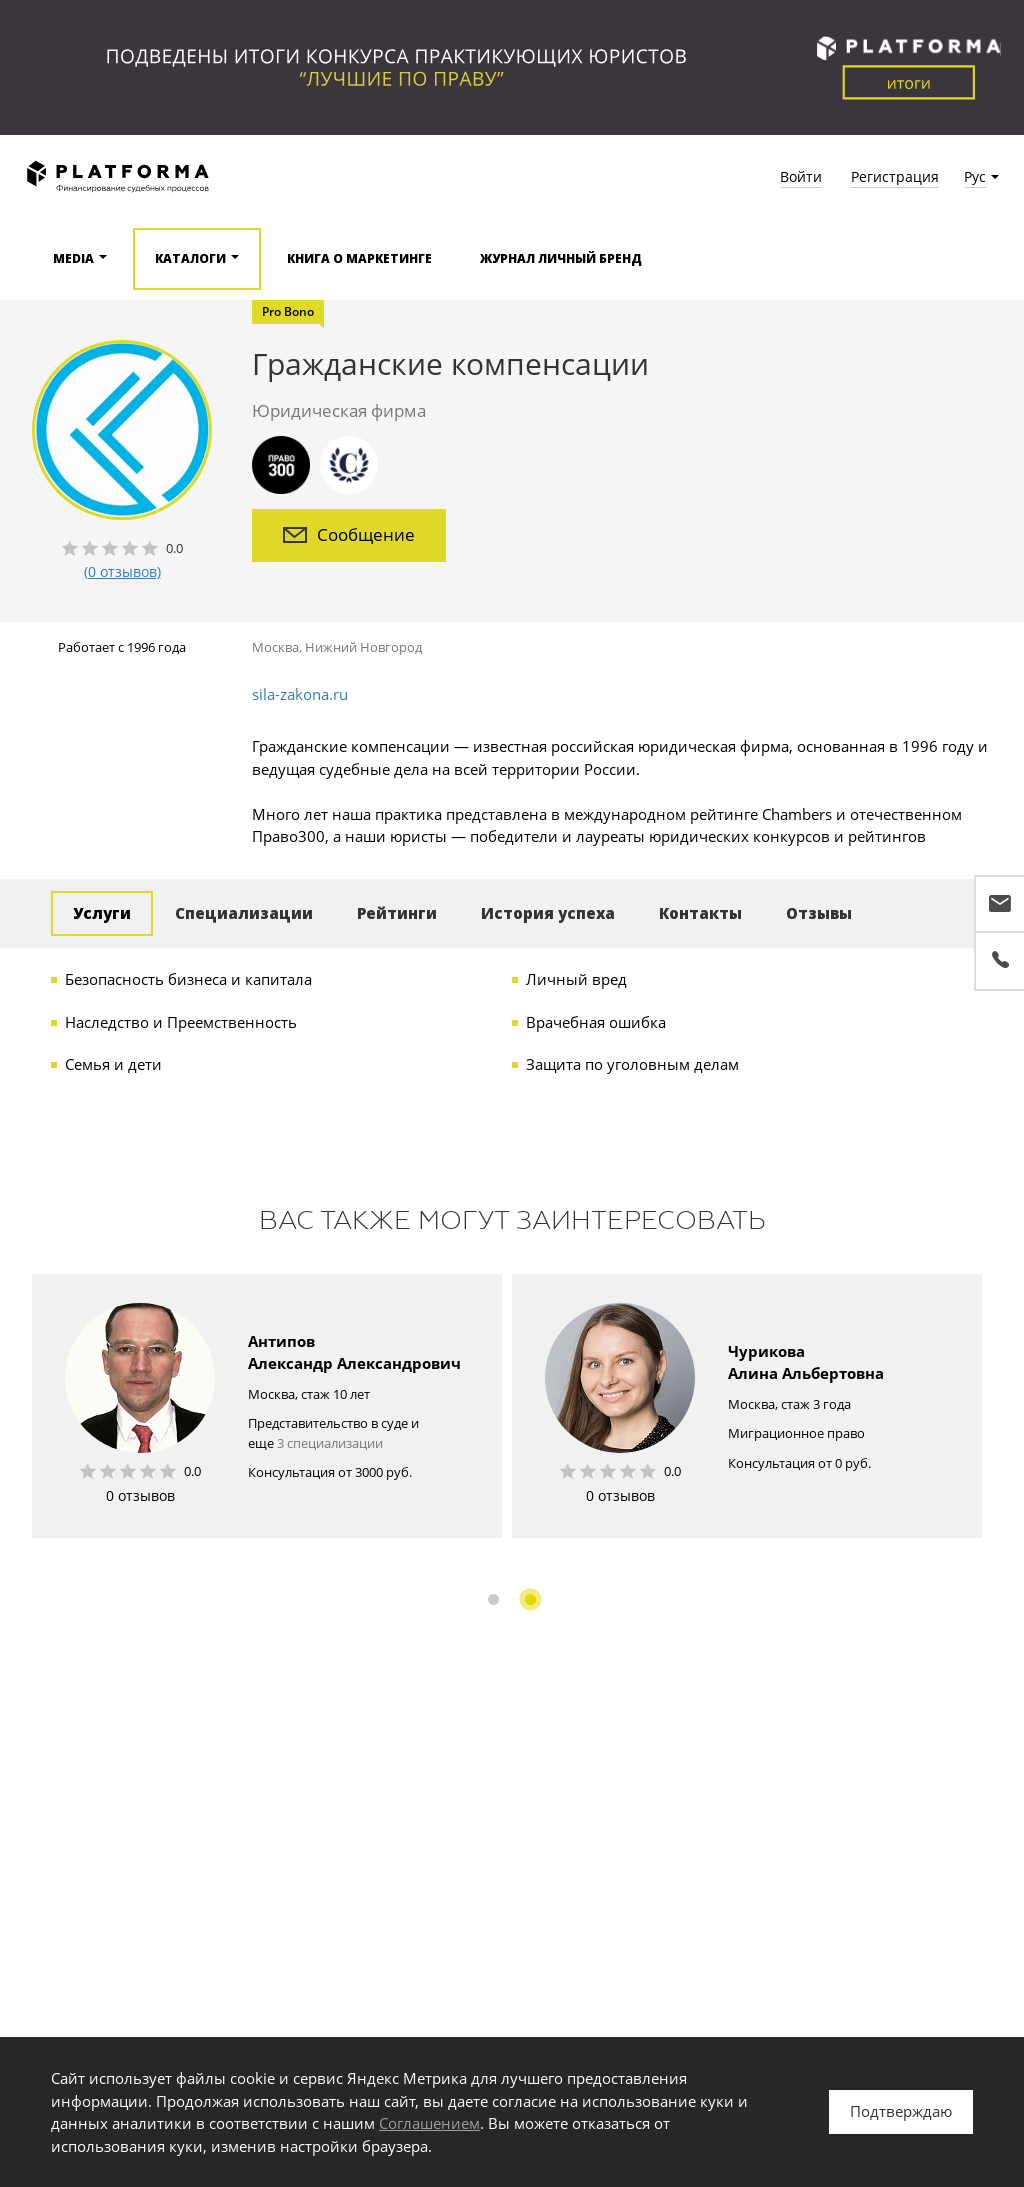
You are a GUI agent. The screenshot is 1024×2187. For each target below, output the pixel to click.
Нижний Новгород (363, 647)
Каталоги (190, 258)
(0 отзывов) (122, 571)
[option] (267, 1406)
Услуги (102, 913)
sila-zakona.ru (300, 694)
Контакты (700, 913)
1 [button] (493, 1599)
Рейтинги (397, 913)
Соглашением (429, 2123)
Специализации (244, 913)
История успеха (548, 913)
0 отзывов (140, 1495)
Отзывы (819, 913)
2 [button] (530, 1599)
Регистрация (895, 176)
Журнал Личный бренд (561, 258)
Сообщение (349, 534)
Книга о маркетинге (359, 258)
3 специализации (330, 1443)
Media (73, 258)
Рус (975, 176)
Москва (275, 647)
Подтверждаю (901, 2111)
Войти (801, 176)
